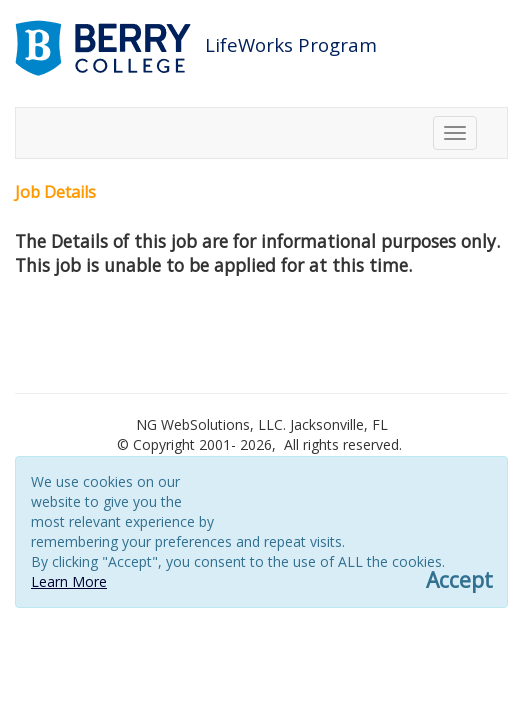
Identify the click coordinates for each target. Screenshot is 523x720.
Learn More (69, 581)
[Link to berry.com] (105, 46)
